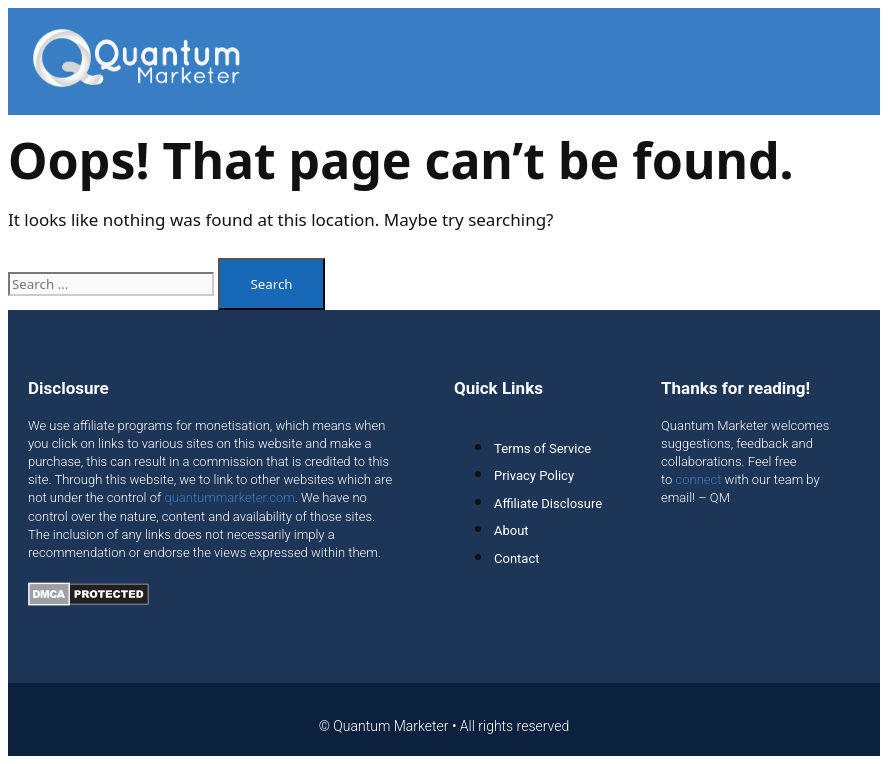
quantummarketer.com (229, 497)
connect (699, 479)
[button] (852, 61)
